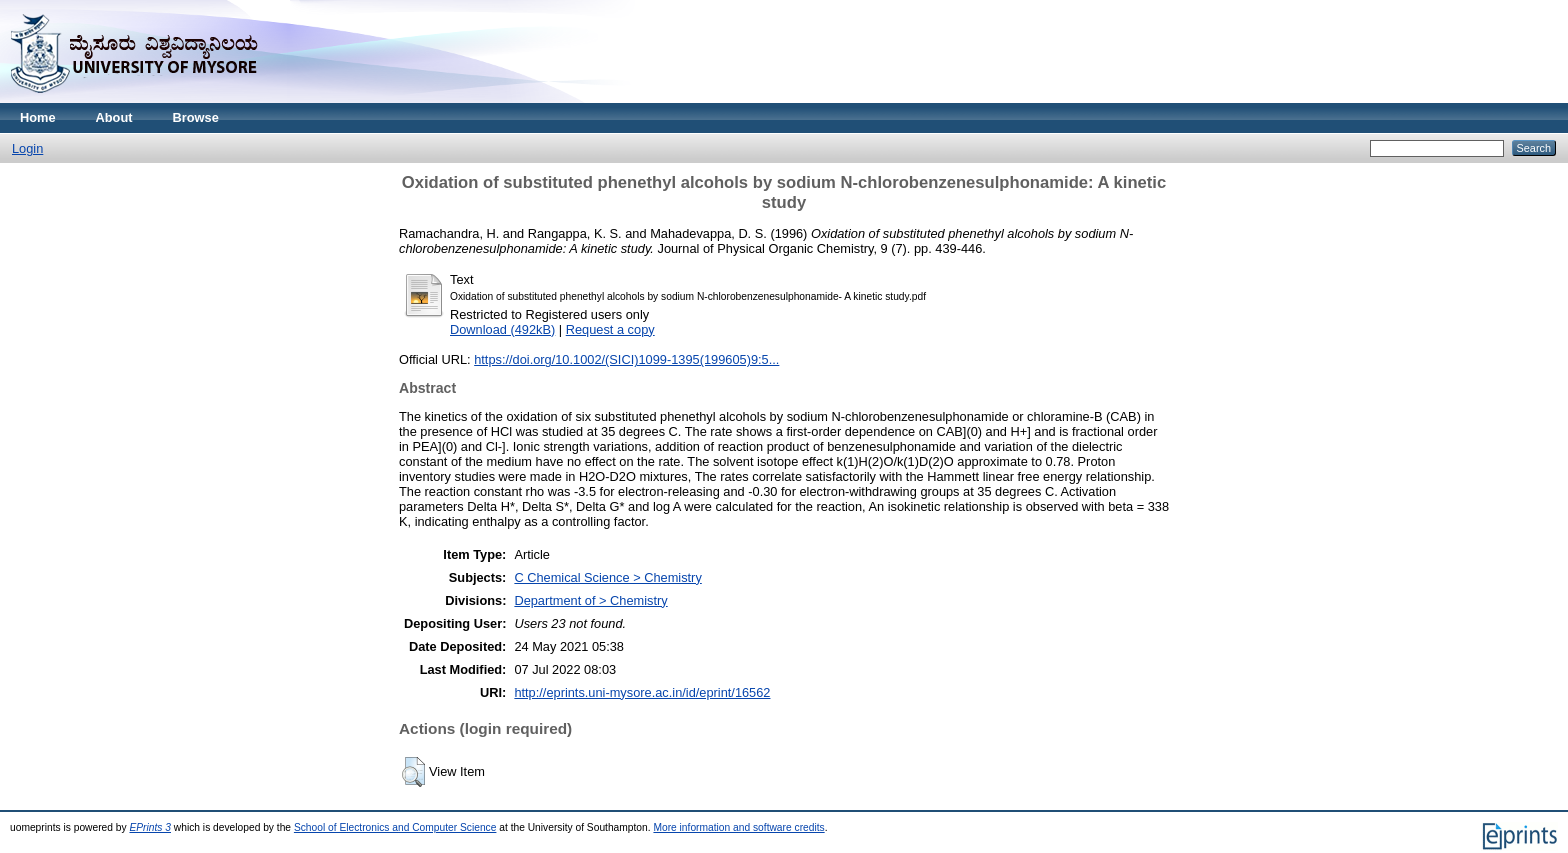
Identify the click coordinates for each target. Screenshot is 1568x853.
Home (38, 117)
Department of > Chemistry (590, 600)
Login (27, 148)
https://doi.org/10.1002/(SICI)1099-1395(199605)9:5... (626, 359)
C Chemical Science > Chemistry (607, 577)
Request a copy (610, 329)
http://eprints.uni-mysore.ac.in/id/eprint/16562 (642, 692)
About (114, 117)
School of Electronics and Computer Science (395, 827)
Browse (196, 117)
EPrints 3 (150, 827)
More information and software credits (738, 827)
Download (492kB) (502, 329)
